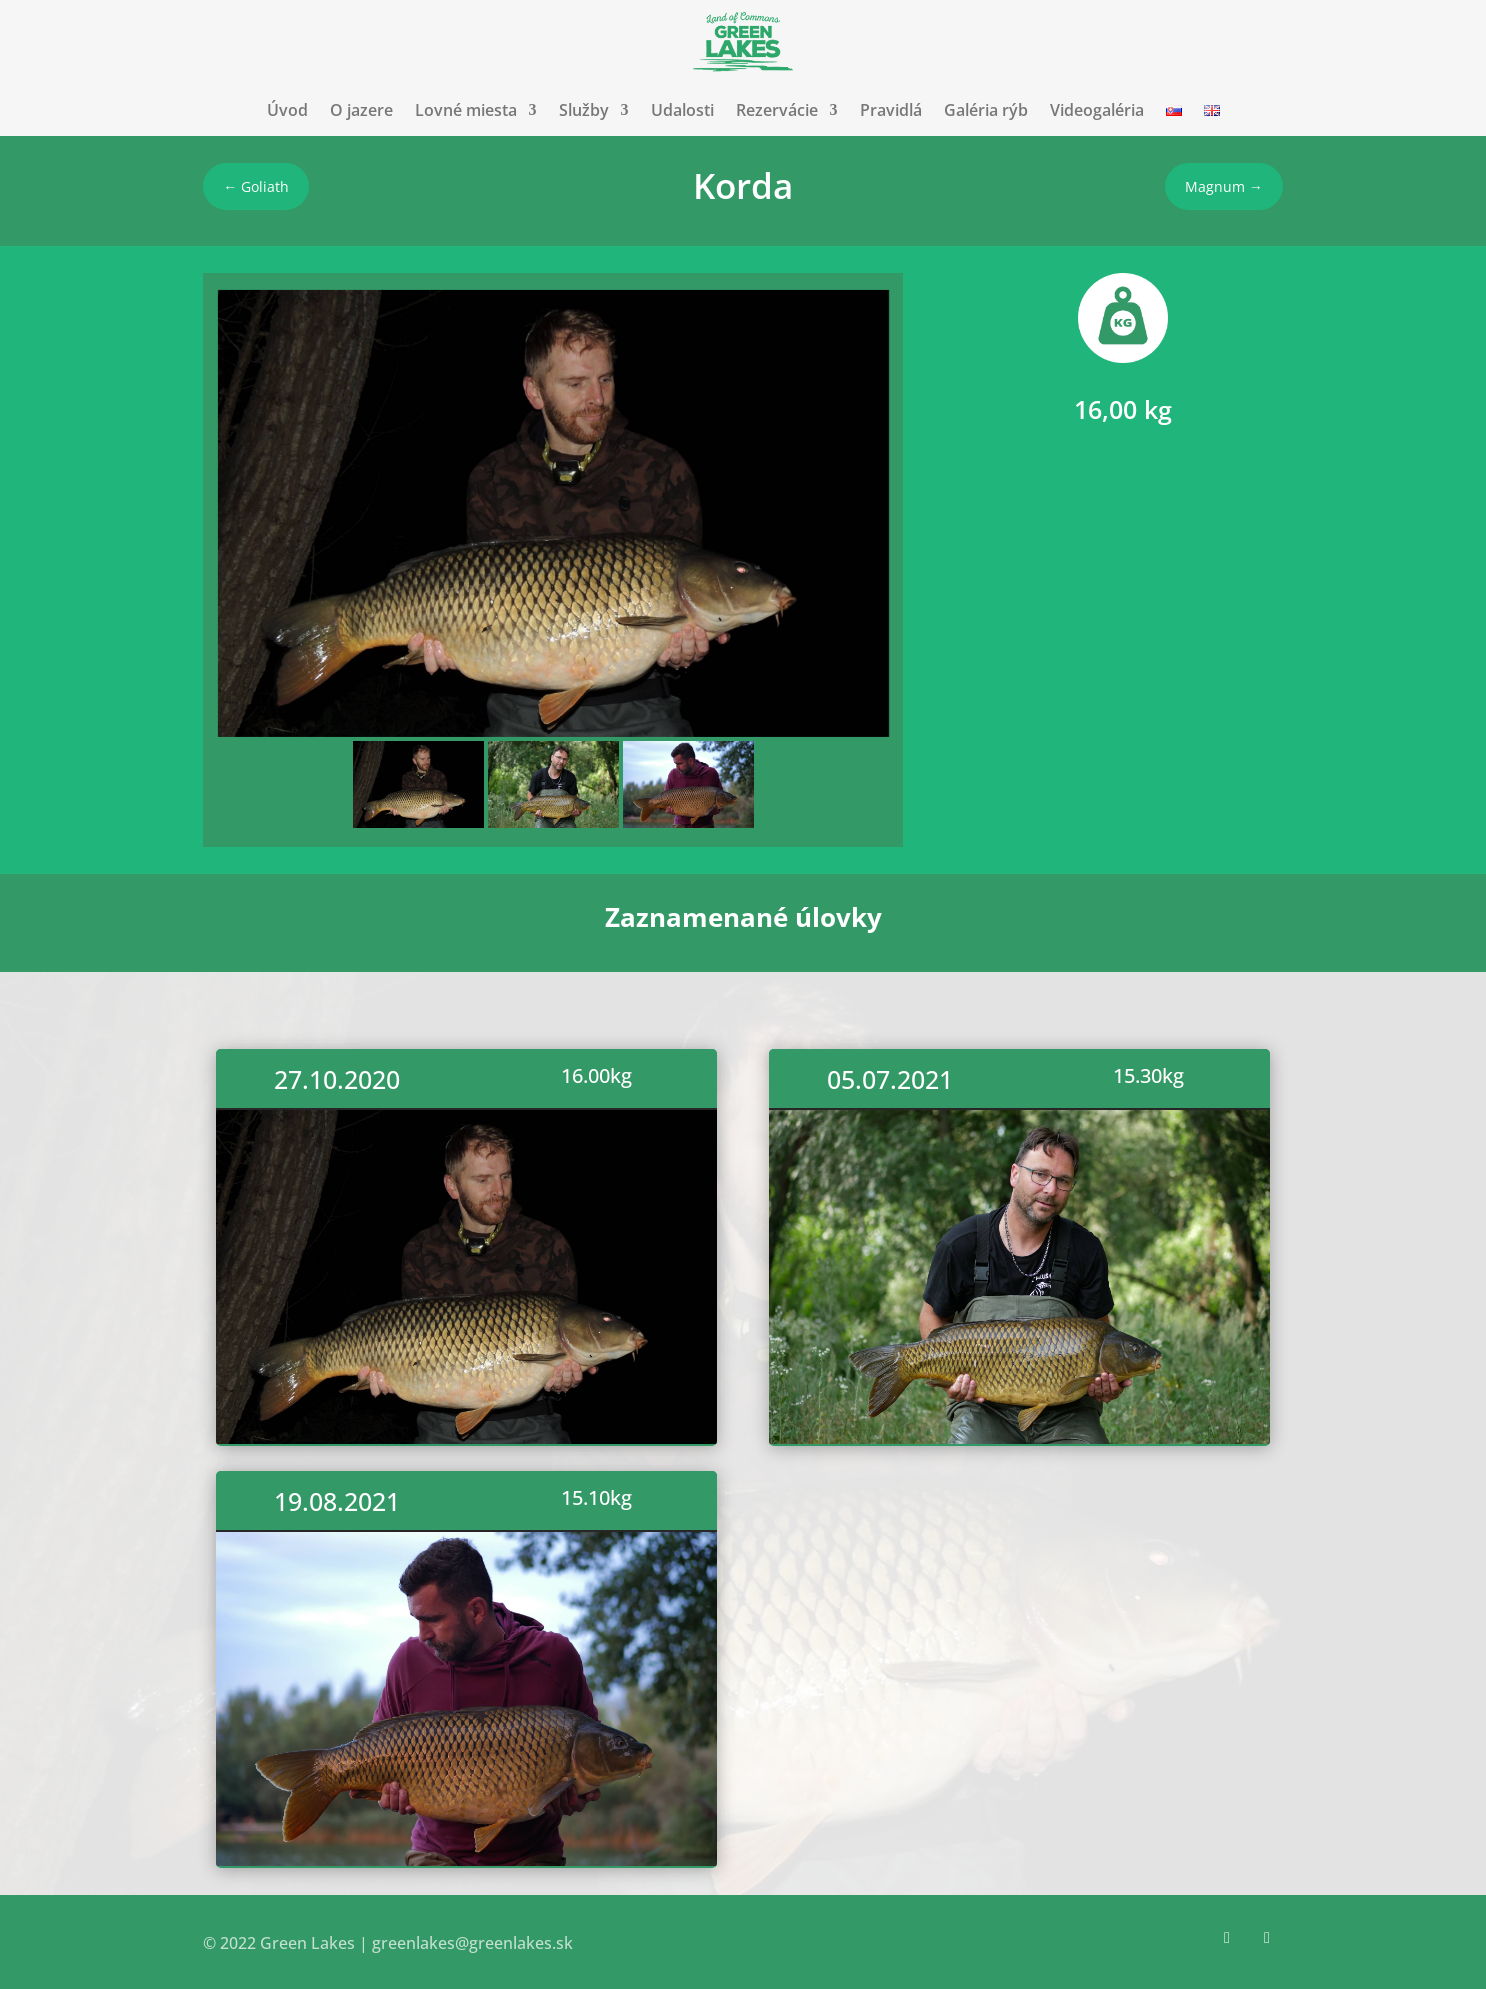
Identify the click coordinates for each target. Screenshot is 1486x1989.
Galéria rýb (986, 110)
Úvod (287, 110)
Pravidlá (891, 110)
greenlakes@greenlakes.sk (472, 1943)
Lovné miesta (466, 110)
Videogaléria (1097, 110)
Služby (584, 110)
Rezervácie (777, 110)
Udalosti (682, 110)
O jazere (361, 110)
